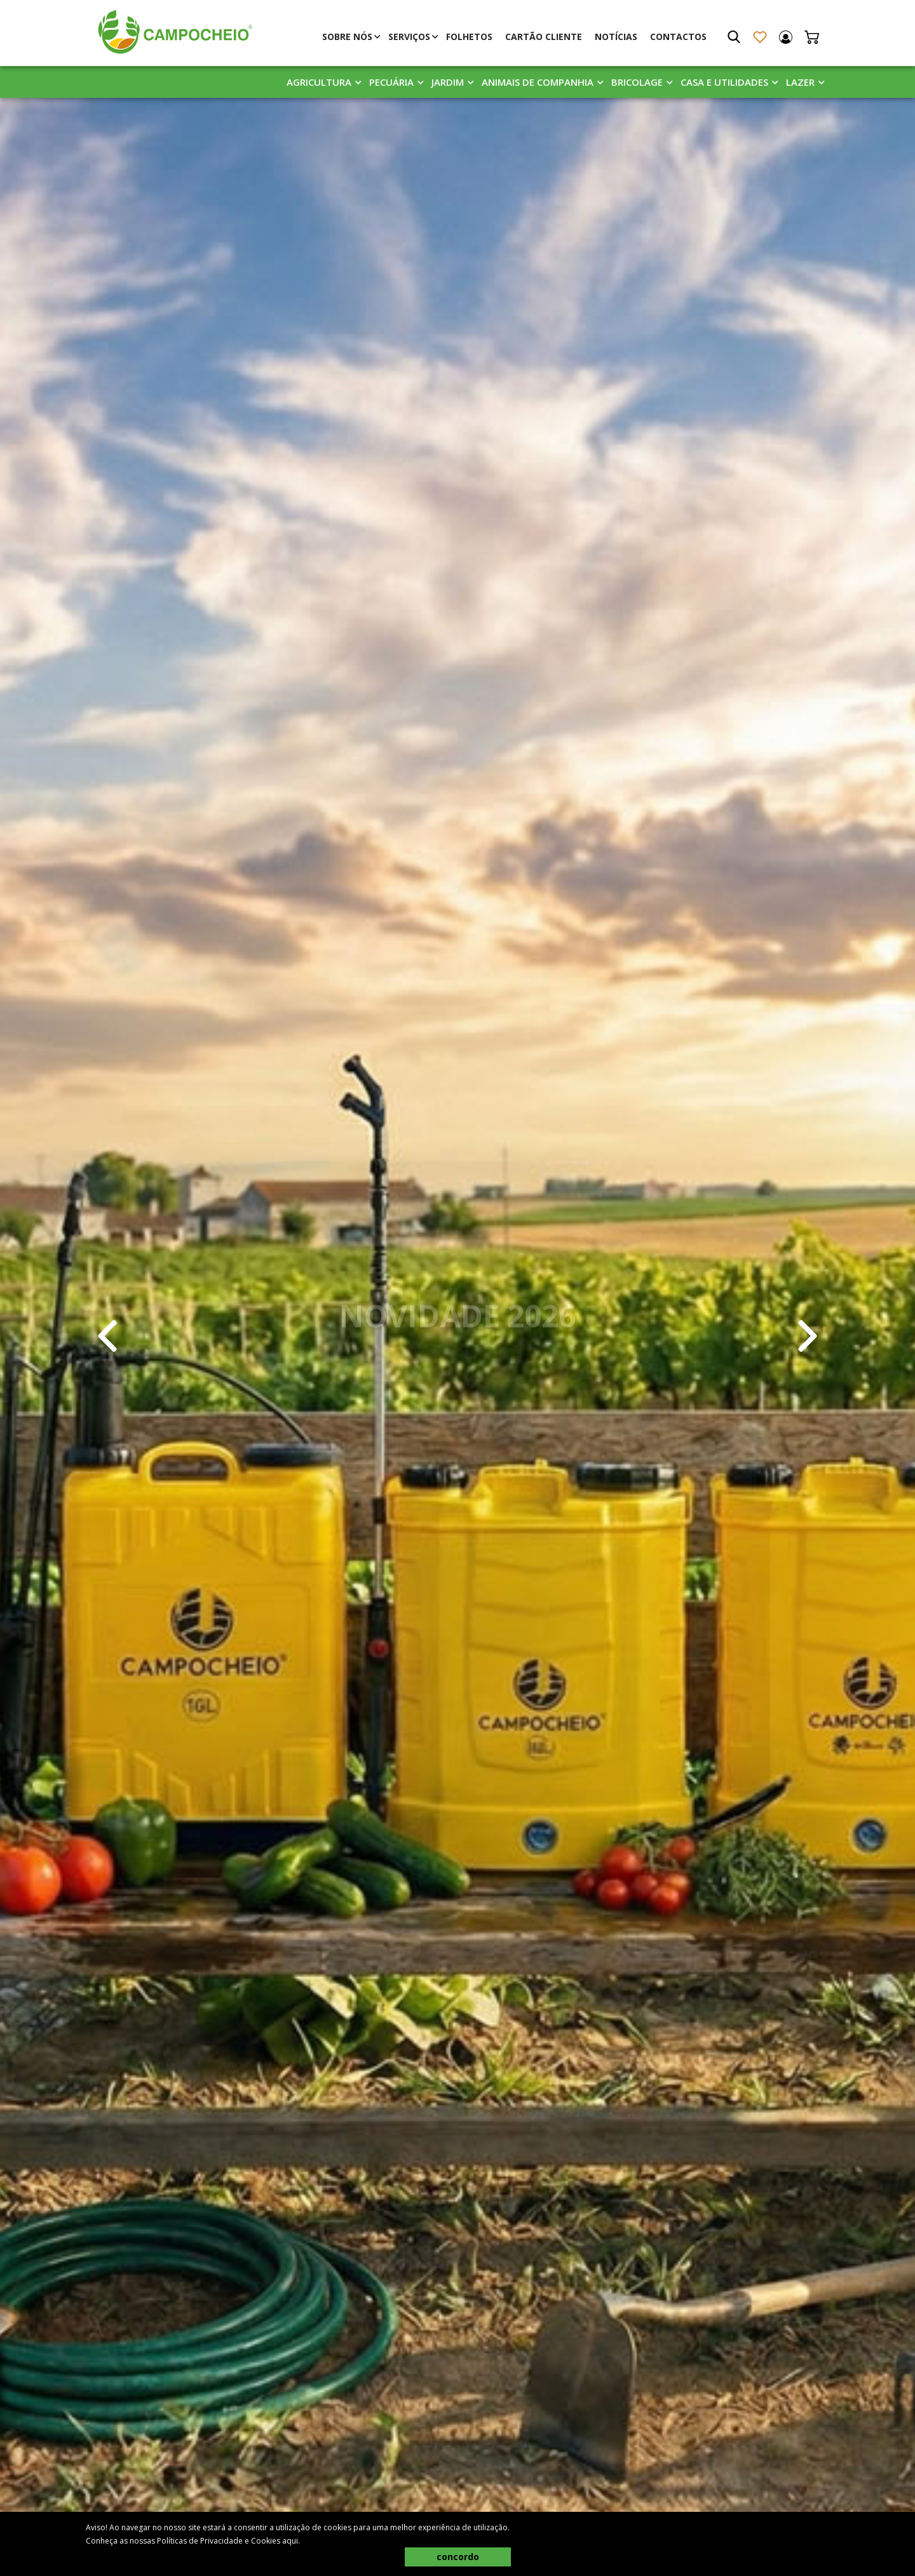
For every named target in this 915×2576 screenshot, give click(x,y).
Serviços (409, 36)
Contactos (678, 36)
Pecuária (391, 82)
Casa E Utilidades (724, 82)
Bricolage (637, 82)
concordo (458, 2557)
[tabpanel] (457, 1335)
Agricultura (319, 82)
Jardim (447, 82)
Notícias (616, 36)
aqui (290, 2540)
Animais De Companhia (537, 82)
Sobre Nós (347, 36)
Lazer (800, 82)
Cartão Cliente (543, 36)
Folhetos (469, 36)
